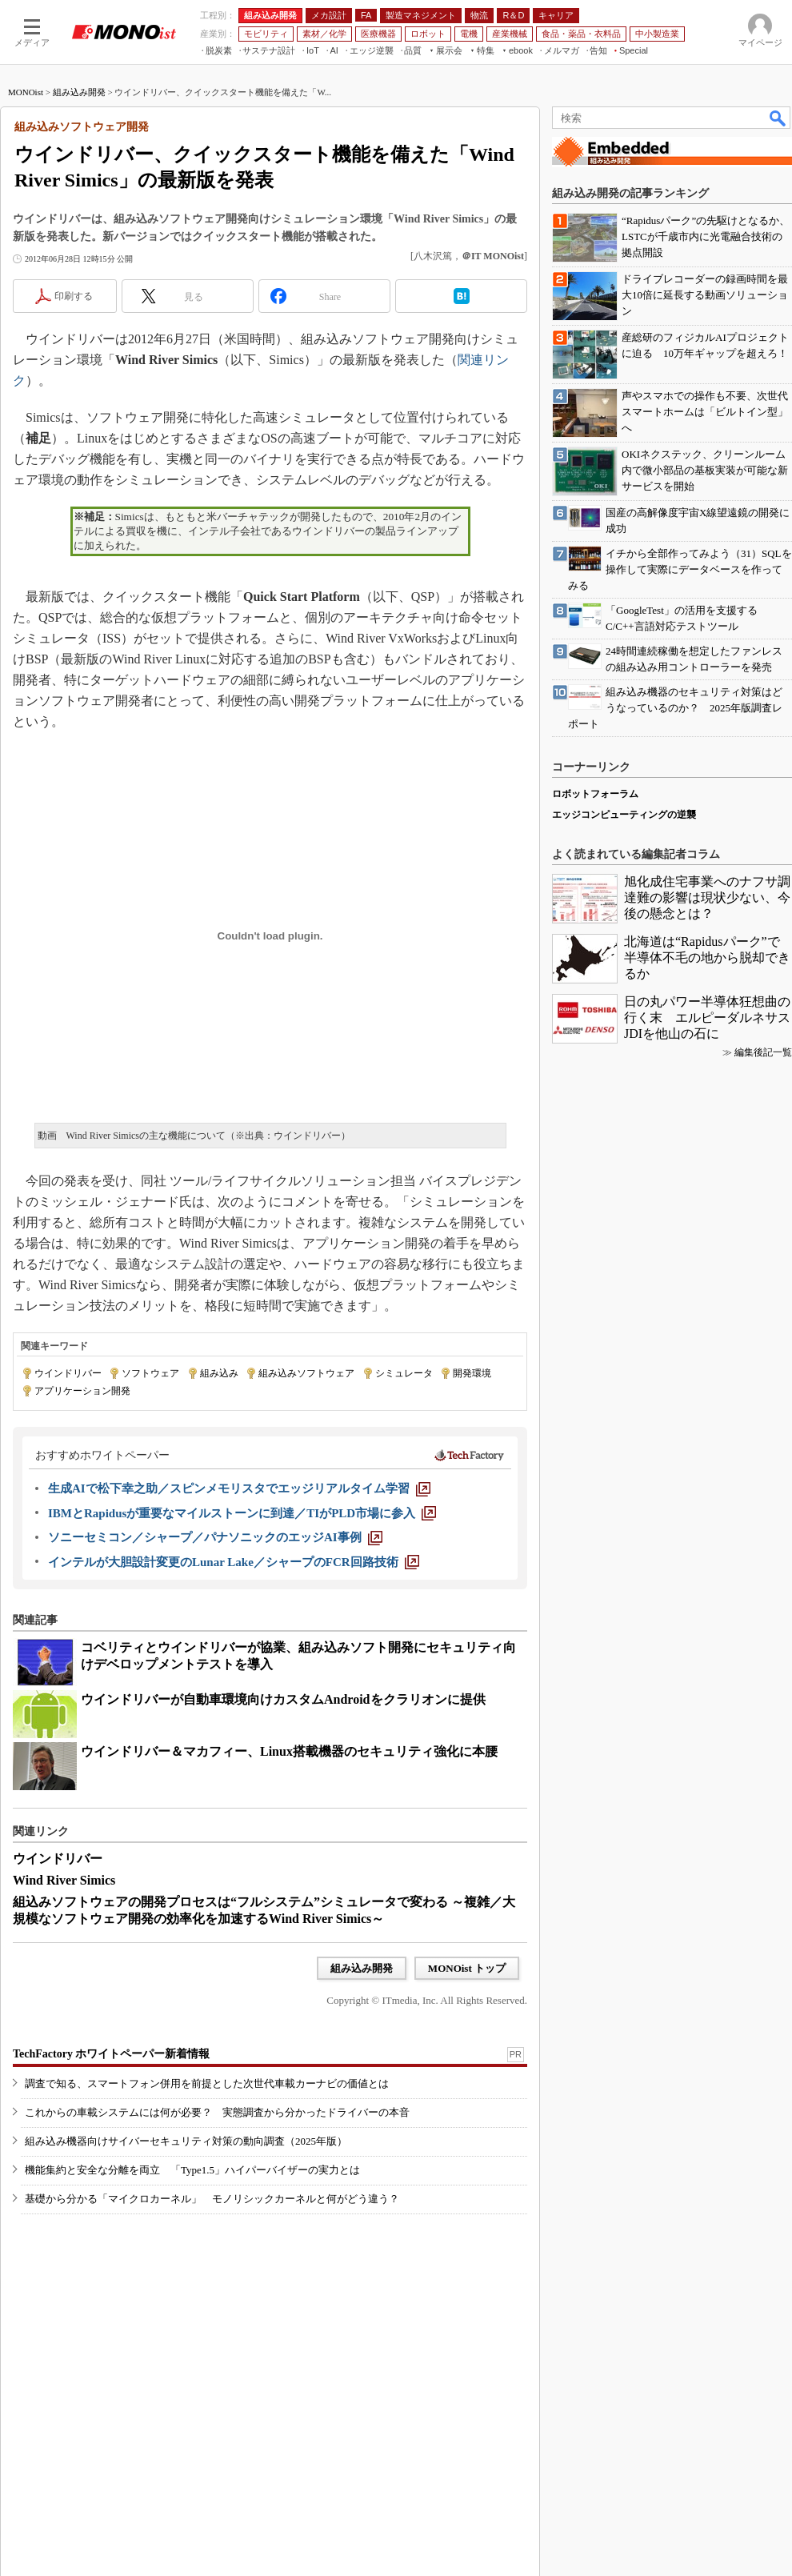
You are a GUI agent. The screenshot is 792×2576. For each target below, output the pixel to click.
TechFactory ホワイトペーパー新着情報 (111, 2054)
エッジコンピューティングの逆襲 (624, 814)
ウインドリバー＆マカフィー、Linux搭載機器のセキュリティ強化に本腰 (289, 1751)
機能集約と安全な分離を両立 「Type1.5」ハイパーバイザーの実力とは (192, 2170)
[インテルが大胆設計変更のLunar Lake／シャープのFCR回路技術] (233, 1562)
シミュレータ (404, 1373)
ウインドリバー (68, 1373)
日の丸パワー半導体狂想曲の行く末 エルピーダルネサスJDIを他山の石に (707, 1017)
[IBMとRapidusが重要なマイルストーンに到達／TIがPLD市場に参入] (242, 1513)
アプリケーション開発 (82, 1390)
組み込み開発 (79, 92)
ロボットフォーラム (595, 793)
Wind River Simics (64, 1880)
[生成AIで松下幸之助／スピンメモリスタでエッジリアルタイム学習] (239, 1488)
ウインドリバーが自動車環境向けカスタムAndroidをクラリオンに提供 (283, 1699)
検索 (778, 117)
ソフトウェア (150, 1373)
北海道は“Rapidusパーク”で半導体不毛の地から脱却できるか (707, 957)
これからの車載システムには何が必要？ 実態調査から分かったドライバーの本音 (217, 2112)
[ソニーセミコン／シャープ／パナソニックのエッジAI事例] (215, 1537)
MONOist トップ (467, 1968)
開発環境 (472, 1373)
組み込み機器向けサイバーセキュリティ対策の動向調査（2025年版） (186, 2141)
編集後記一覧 (763, 1052)
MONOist (25, 92)
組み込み (219, 1373)
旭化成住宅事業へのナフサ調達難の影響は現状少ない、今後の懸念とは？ (707, 897)
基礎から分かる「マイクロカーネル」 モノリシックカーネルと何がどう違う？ (212, 2199)
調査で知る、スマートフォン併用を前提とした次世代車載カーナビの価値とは (207, 2083)
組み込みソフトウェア (306, 1373)
